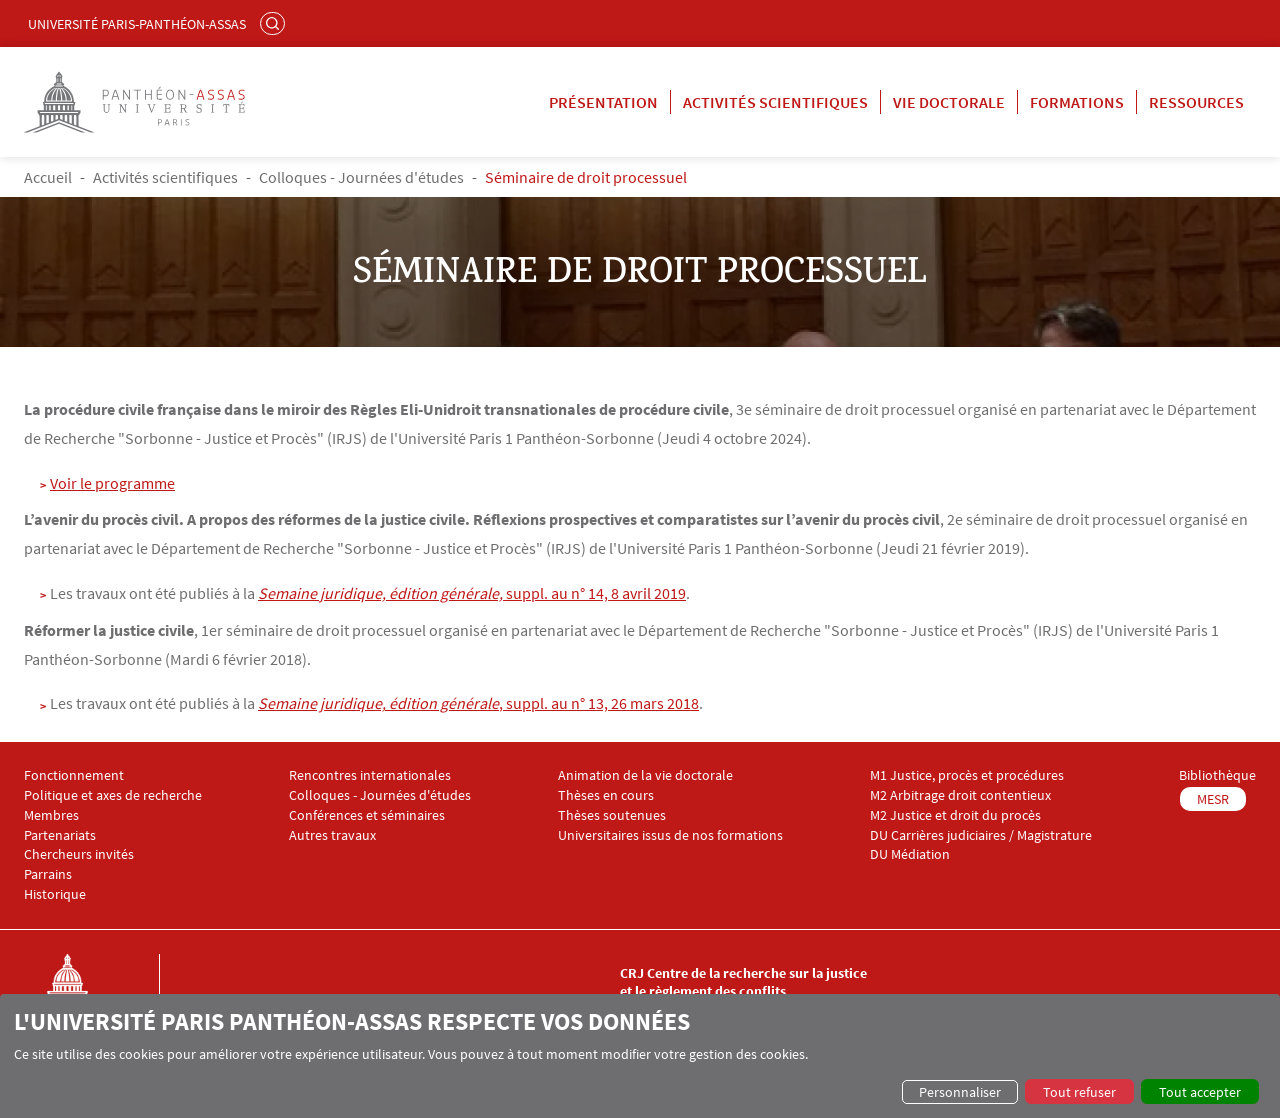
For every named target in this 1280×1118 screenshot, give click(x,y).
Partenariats (60, 835)
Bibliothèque (1217, 775)
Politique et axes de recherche (113, 795)
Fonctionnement (74, 775)
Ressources (1196, 102)
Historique (55, 894)
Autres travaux (332, 835)
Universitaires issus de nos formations (670, 835)
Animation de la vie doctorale (645, 775)
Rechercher (275, 23)
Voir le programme (112, 483)
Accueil (48, 177)
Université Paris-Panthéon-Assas (137, 24)
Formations (1077, 102)
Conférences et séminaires (367, 815)
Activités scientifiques (775, 102)
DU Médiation (910, 854)
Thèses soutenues (612, 815)
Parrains (48, 874)
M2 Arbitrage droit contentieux (960, 795)
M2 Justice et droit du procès (955, 815)
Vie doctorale (949, 102)
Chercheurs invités (79, 854)
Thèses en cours (606, 795)
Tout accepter (1200, 1092)
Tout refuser (1079, 1092)
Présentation (603, 102)
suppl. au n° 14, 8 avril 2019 (472, 593)
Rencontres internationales (370, 775)
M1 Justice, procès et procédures (967, 775)
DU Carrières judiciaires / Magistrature (981, 835)
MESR (1213, 799)
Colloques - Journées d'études (361, 177)
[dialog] (640, 1056)
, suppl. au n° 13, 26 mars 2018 (478, 703)
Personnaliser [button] (960, 1092)
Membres (51, 815)
